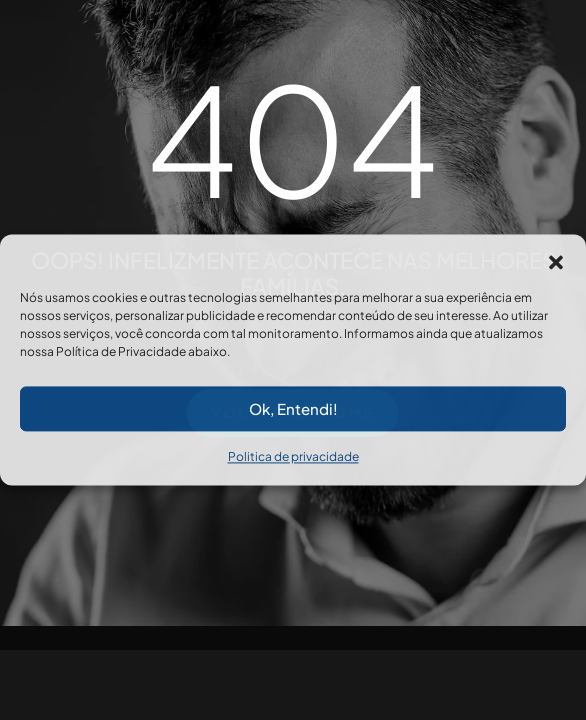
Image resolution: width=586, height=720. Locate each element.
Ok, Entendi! (293, 408)
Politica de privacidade (293, 456)
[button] (556, 259)
